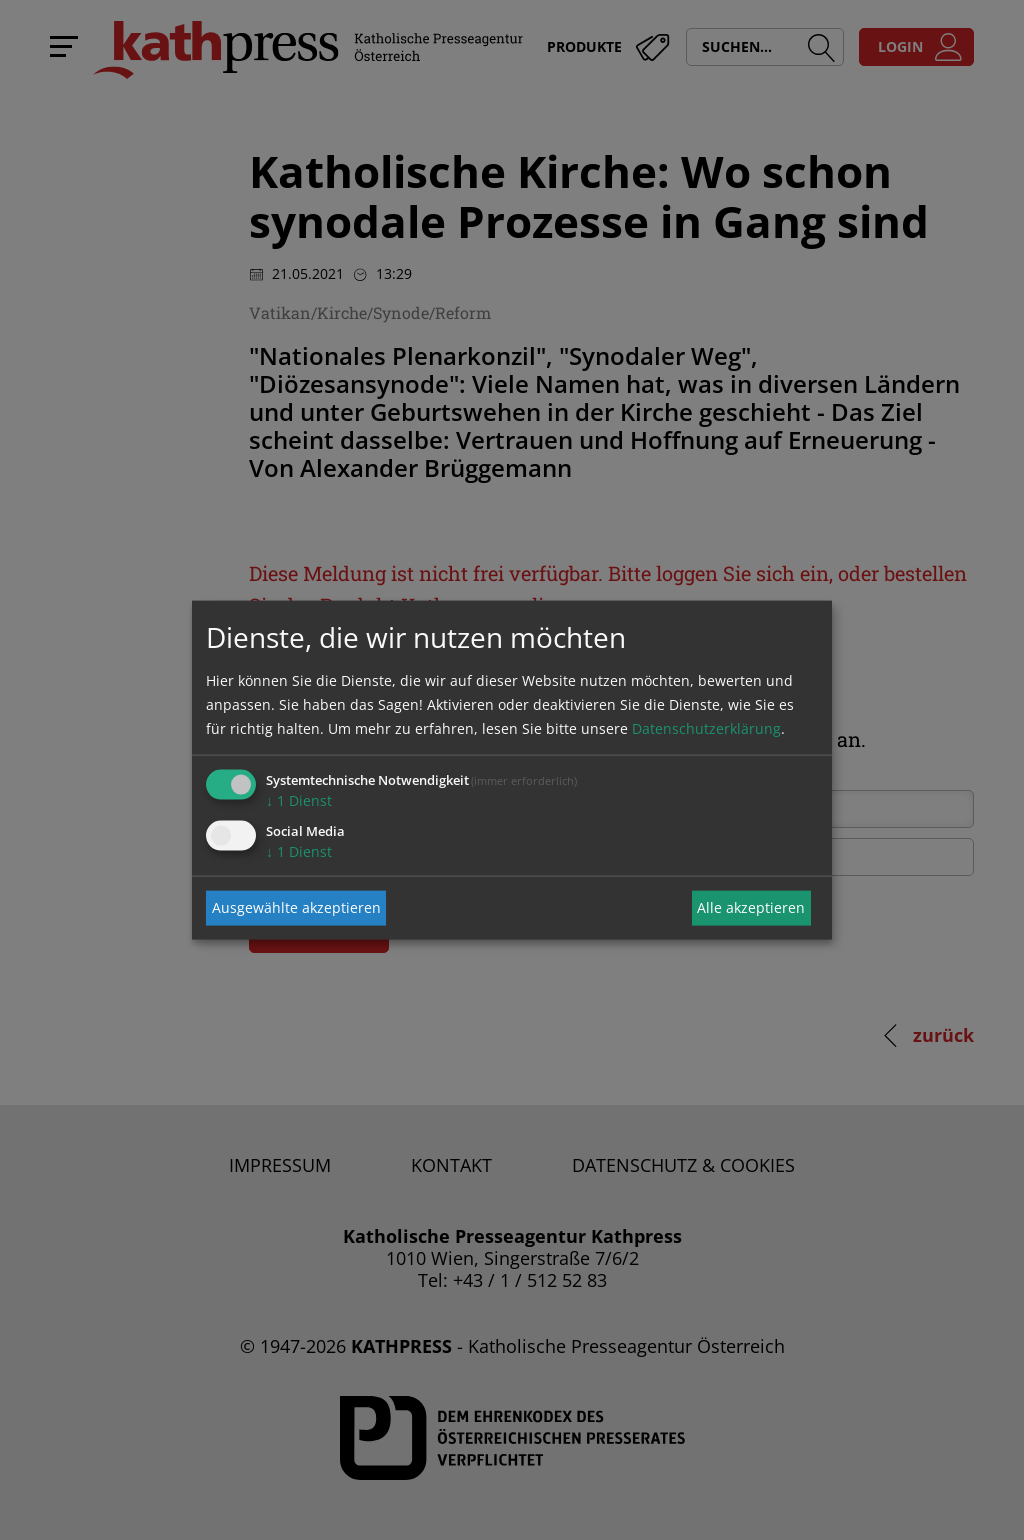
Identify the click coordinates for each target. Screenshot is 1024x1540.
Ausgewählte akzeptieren (296, 907)
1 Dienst (299, 799)
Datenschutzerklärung (706, 727)
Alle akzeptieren (751, 907)
